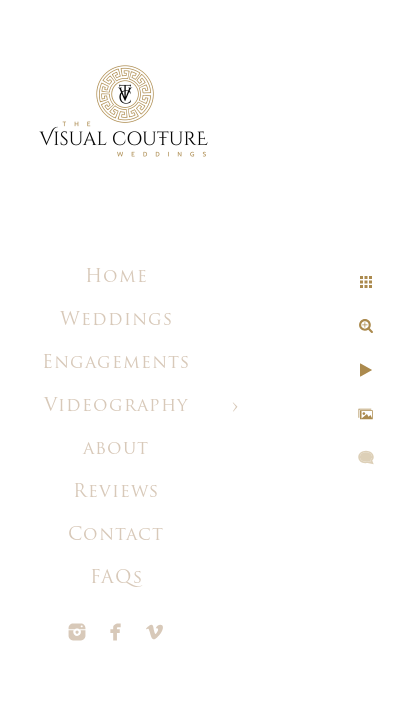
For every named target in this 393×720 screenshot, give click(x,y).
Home (116, 277)
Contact (116, 535)
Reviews (116, 492)
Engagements (116, 363)
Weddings (116, 320)
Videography (116, 406)
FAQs (116, 578)
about (116, 449)
